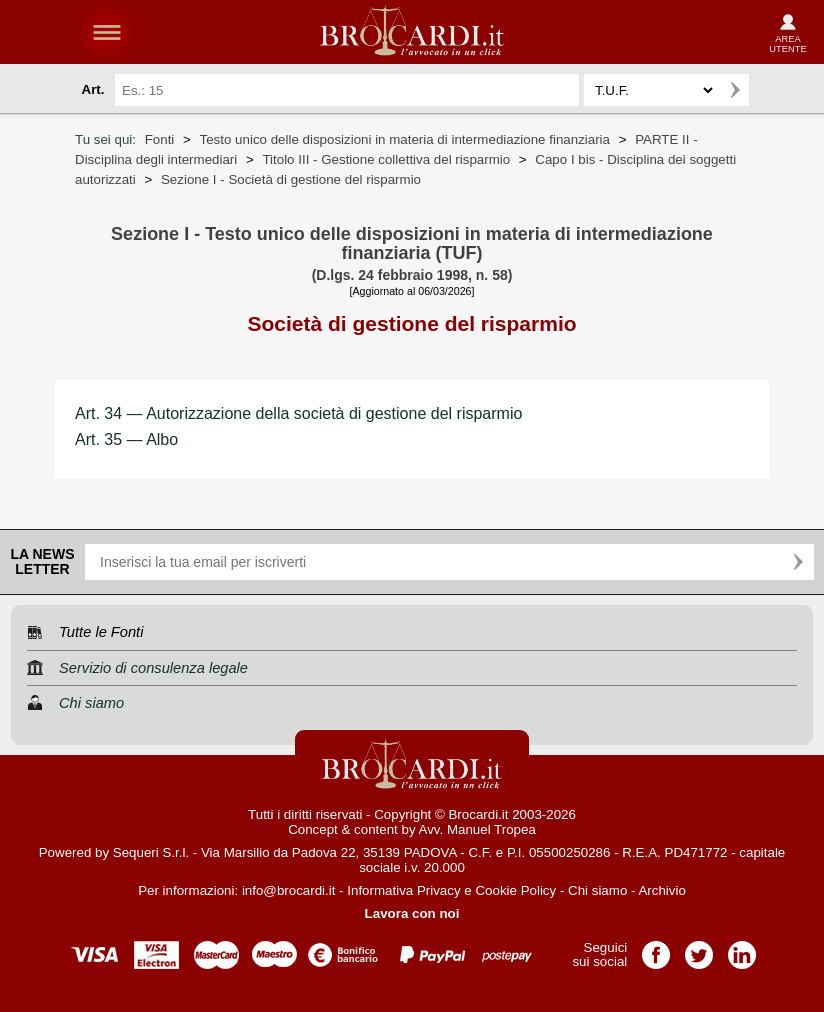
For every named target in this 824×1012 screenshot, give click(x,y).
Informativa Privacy (403, 890)
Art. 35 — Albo (126, 439)
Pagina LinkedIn (742, 948)
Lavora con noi (412, 913)
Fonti (160, 139)
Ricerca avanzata (773, 90)
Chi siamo (597, 890)
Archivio (661, 890)
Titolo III (386, 159)
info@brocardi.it (289, 890)
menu (107, 32)
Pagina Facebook (656, 948)
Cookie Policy (515, 890)
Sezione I (291, 179)
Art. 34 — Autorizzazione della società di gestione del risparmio (298, 413)
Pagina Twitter (699, 948)
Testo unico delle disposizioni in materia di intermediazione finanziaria (405, 139)
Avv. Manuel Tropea (477, 829)
